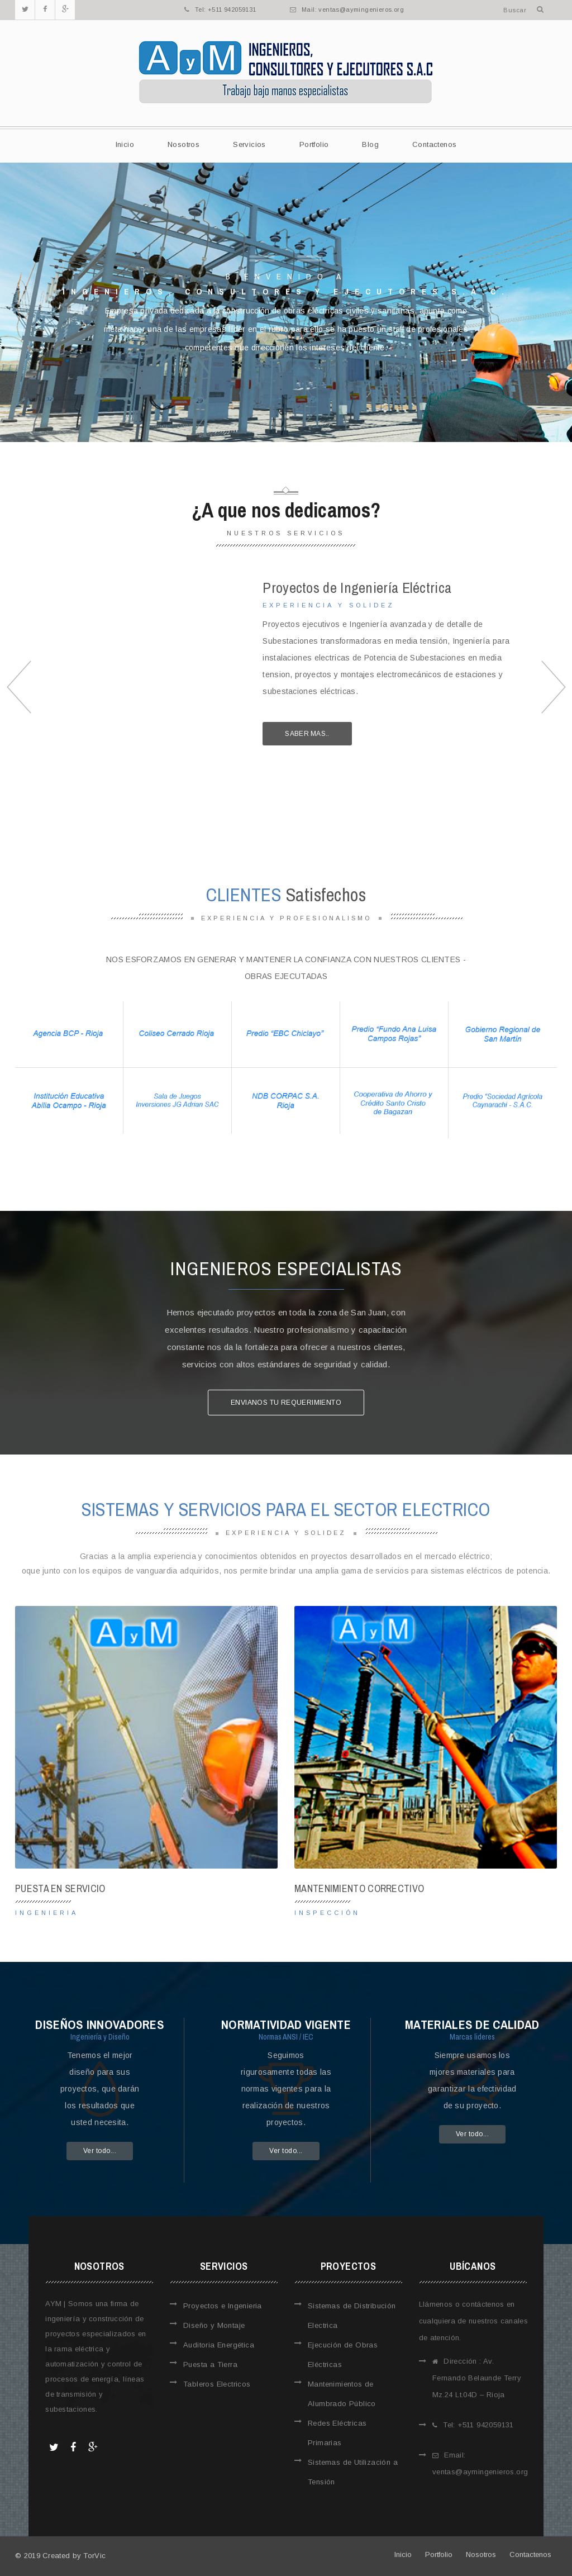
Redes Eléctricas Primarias (337, 2433)
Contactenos (434, 144)
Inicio (125, 144)
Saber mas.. (307, 734)
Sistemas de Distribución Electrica (352, 2316)
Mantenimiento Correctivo (359, 1888)
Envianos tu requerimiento (286, 1402)
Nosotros (183, 144)
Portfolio (314, 144)
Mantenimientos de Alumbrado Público (342, 2394)
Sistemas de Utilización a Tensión (353, 2472)
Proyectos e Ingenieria (222, 2306)
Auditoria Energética (218, 2345)
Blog (370, 144)
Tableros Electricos (217, 2384)
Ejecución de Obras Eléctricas (343, 2355)
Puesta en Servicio (60, 1888)
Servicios (249, 144)
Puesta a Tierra (210, 2364)
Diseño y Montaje (214, 2325)
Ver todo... (100, 2151)
